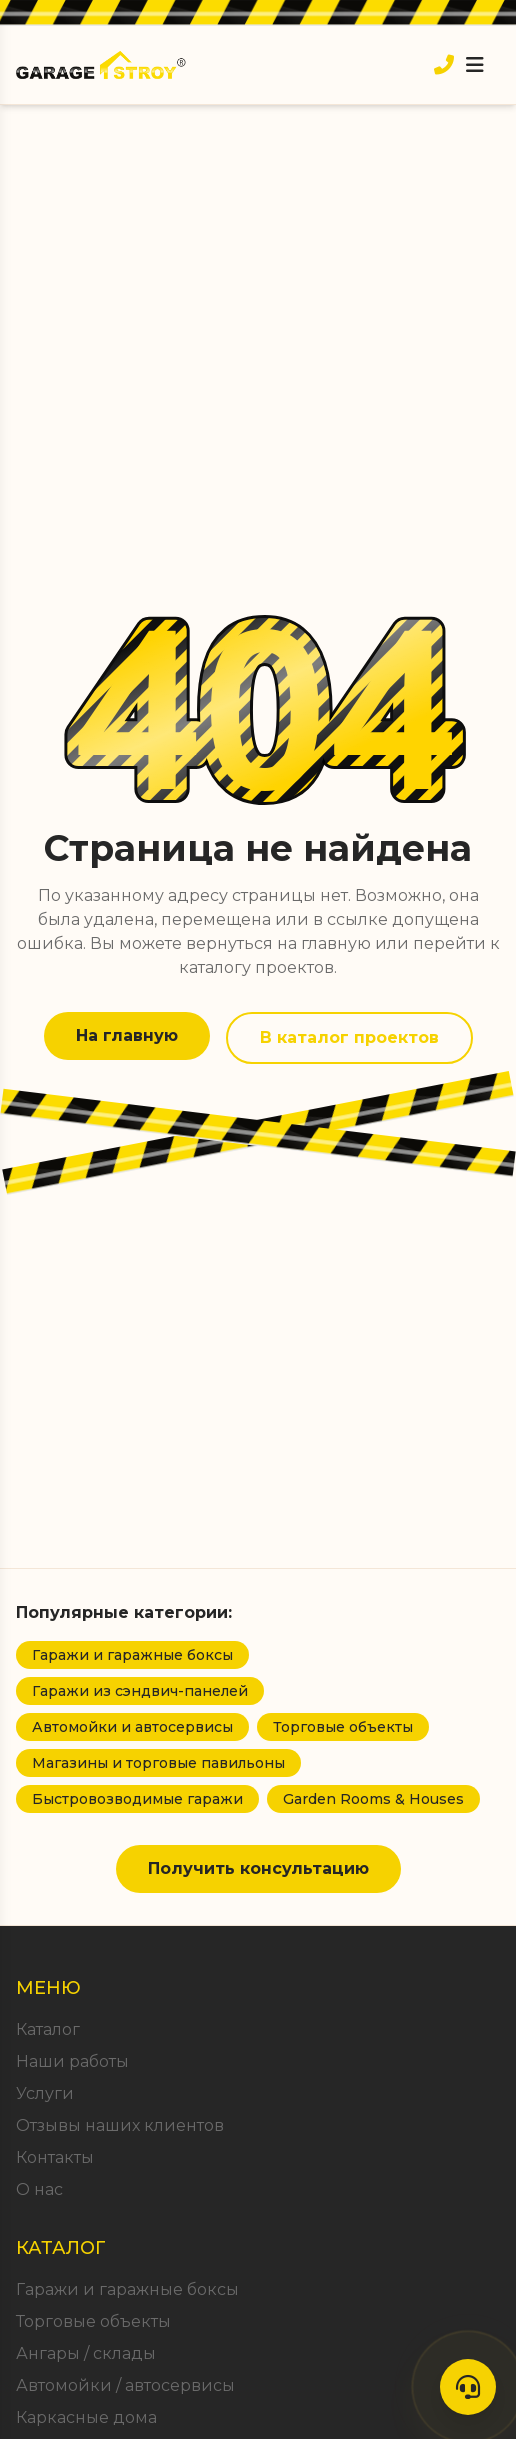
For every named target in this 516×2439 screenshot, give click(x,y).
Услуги (45, 2093)
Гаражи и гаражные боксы (132, 1655)
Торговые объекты (343, 1727)
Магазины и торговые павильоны (158, 1763)
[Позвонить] (444, 65)
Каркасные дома (86, 2417)
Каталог (48, 2029)
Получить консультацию (258, 1868)
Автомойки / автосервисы (125, 2385)
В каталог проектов (349, 1037)
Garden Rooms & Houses (373, 1799)
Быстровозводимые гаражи (137, 1799)
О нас (39, 2189)
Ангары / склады (86, 2353)
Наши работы (72, 2061)
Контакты (55, 2157)
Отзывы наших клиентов (120, 2125)
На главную (127, 1035)
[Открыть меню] (475, 65)
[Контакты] (468, 2387)
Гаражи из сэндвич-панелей (140, 1691)
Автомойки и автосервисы (132, 1727)
